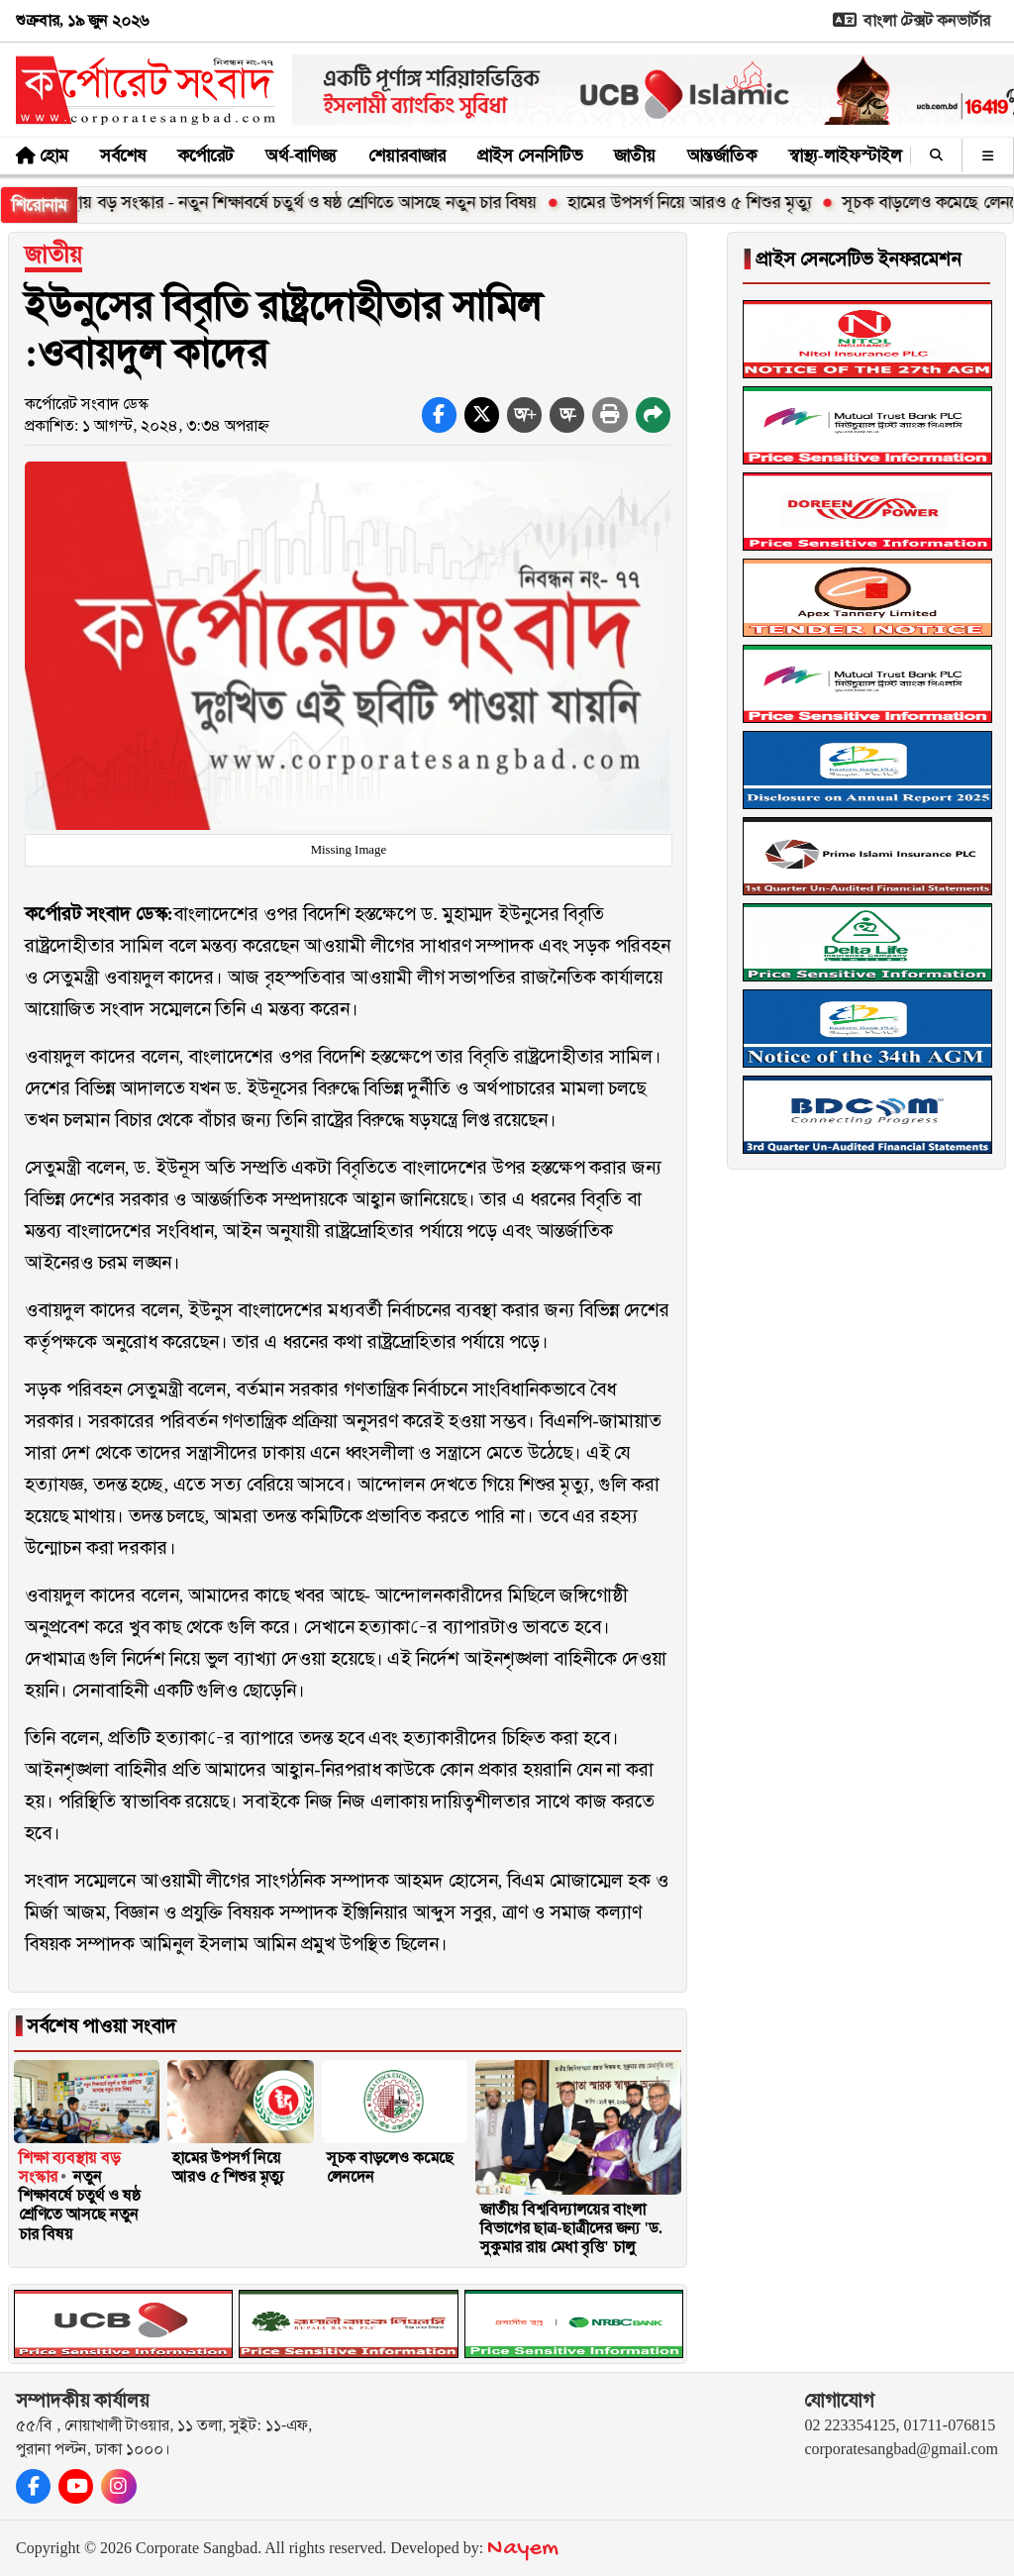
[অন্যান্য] (987, 155)
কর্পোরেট (205, 155)
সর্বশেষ (123, 155)
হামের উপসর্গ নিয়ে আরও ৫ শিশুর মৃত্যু (704, 202)
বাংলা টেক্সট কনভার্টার (907, 20)
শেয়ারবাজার (407, 155)
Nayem (522, 2548)
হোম (54, 155)
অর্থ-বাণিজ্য (301, 155)
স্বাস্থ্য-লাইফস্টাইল (844, 155)
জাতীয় (635, 155)
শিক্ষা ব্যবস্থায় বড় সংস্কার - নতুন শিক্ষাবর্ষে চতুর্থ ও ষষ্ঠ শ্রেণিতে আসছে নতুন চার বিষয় (288, 202)
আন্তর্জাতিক (722, 155)
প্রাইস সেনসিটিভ (529, 155)
